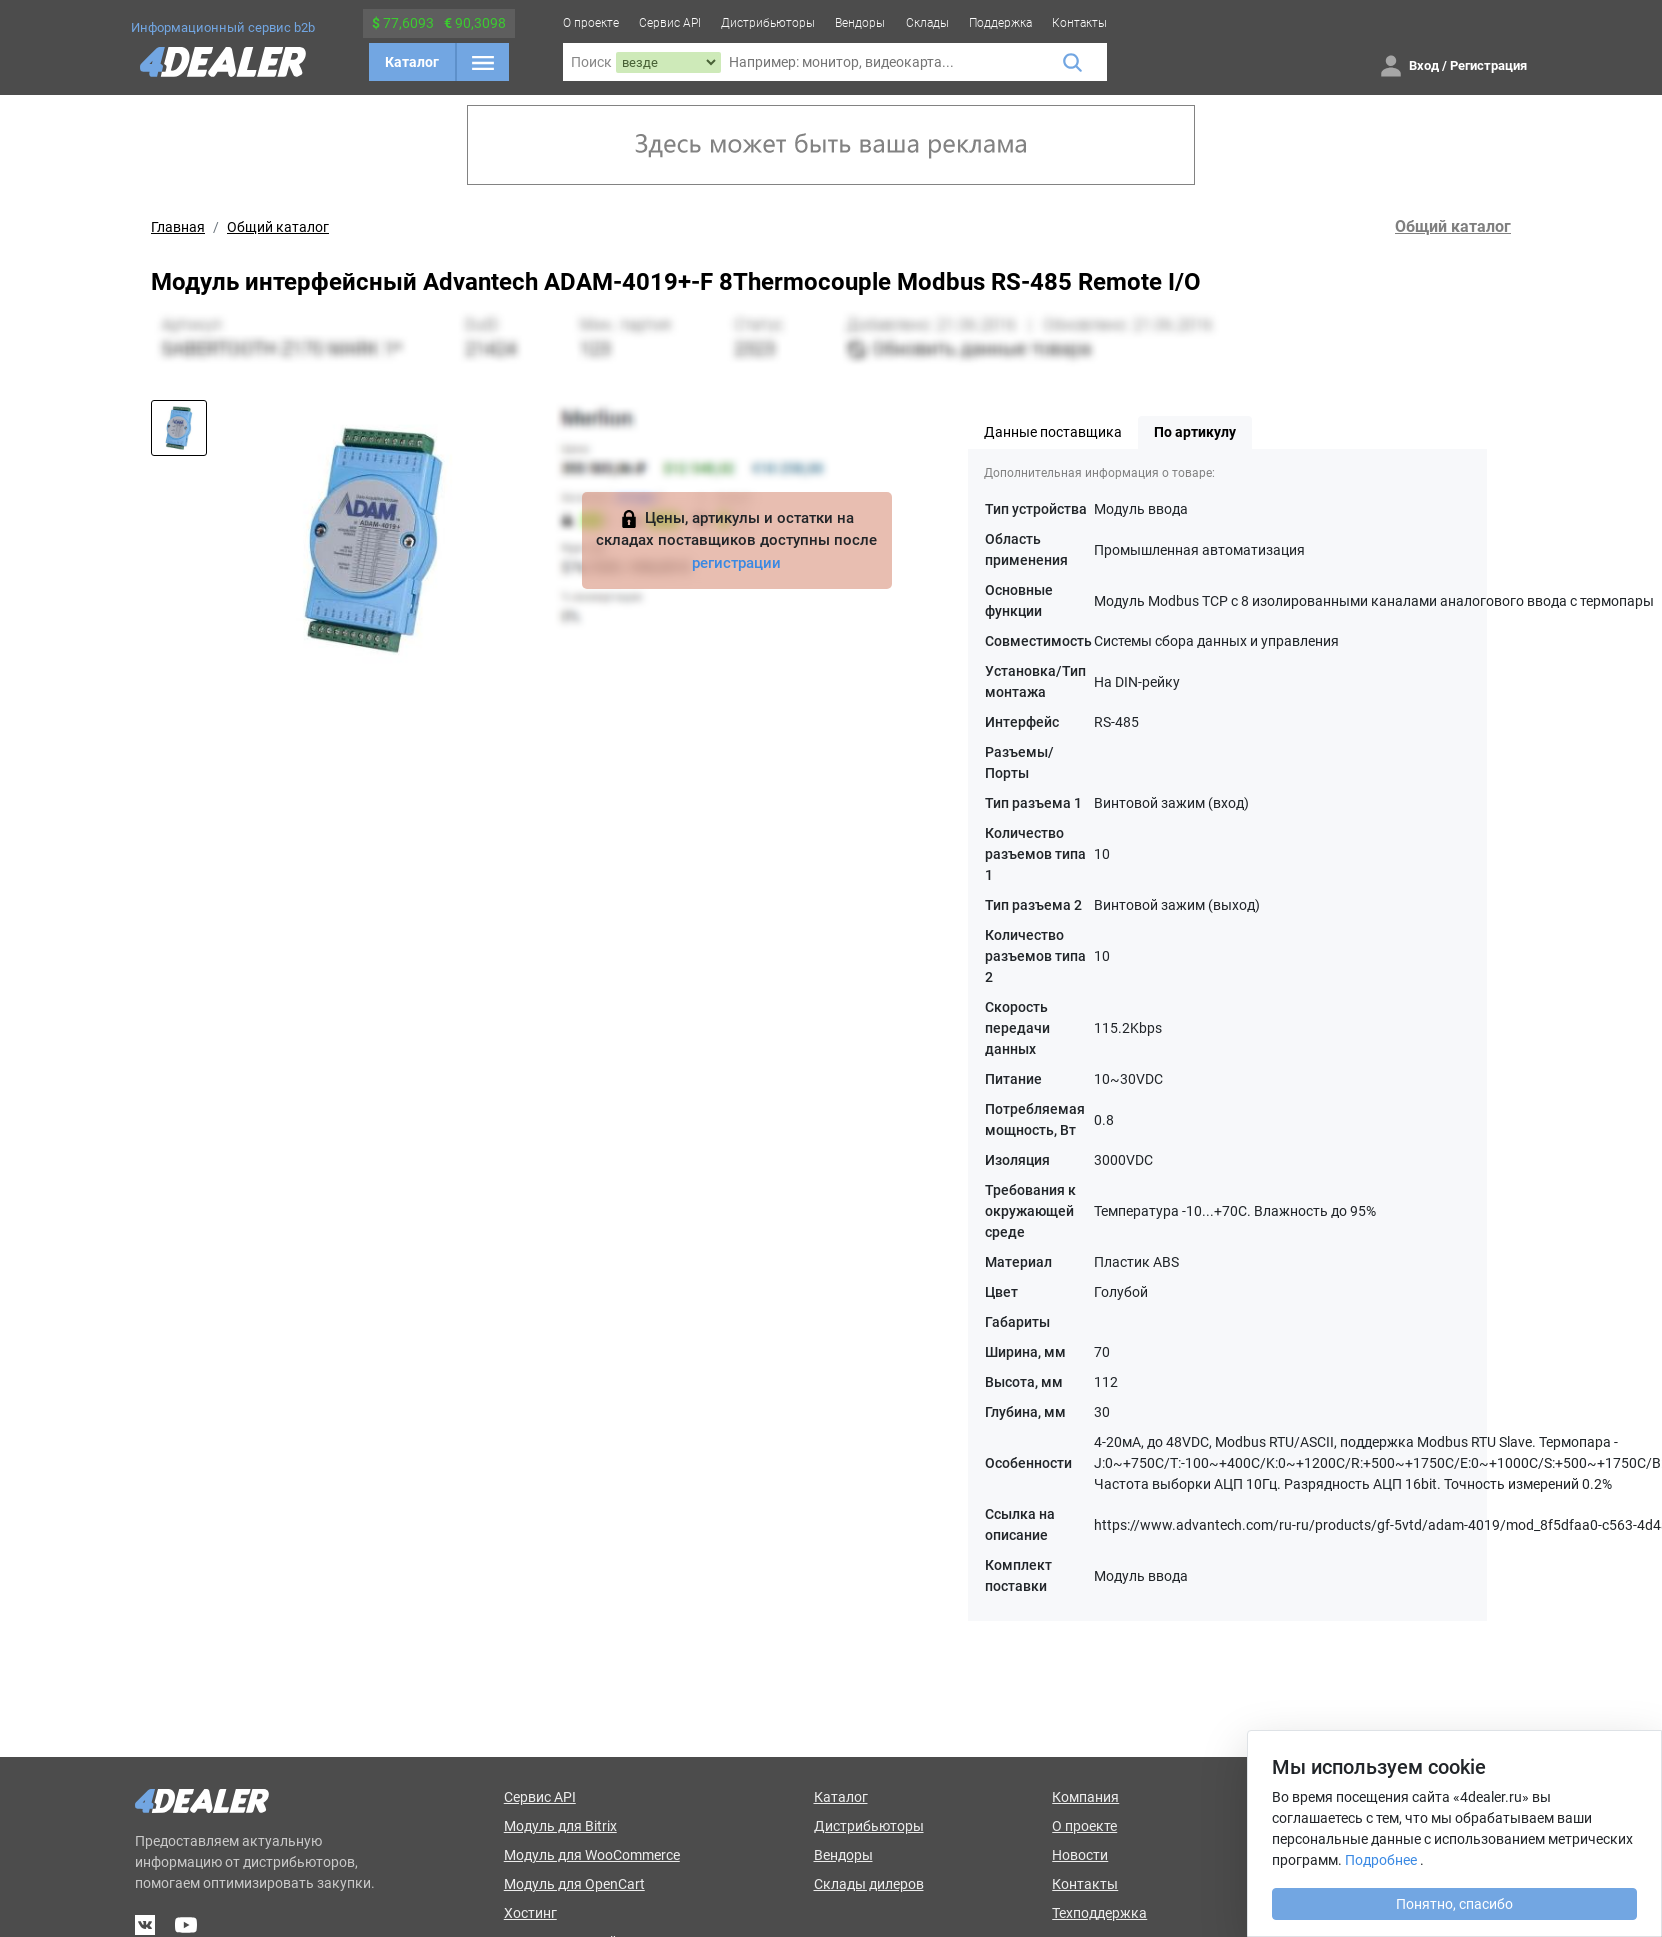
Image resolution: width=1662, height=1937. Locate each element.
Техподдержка (1099, 1913)
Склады (927, 23)
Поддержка (1000, 23)
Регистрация (1488, 65)
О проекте (591, 23)
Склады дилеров (869, 1884)
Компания (1085, 1797)
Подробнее (1381, 1860)
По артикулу (1195, 432)
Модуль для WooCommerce (592, 1855)
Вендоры (860, 23)
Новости (1080, 1855)
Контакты (1079, 23)
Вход (1424, 65)
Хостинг (530, 1913)
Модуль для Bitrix (560, 1826)
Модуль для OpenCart (574, 1884)
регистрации (736, 563)
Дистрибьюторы (768, 23)
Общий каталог (278, 227)
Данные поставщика (1053, 432)
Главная (178, 227)
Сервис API (670, 23)
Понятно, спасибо (1454, 1904)
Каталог (412, 62)
